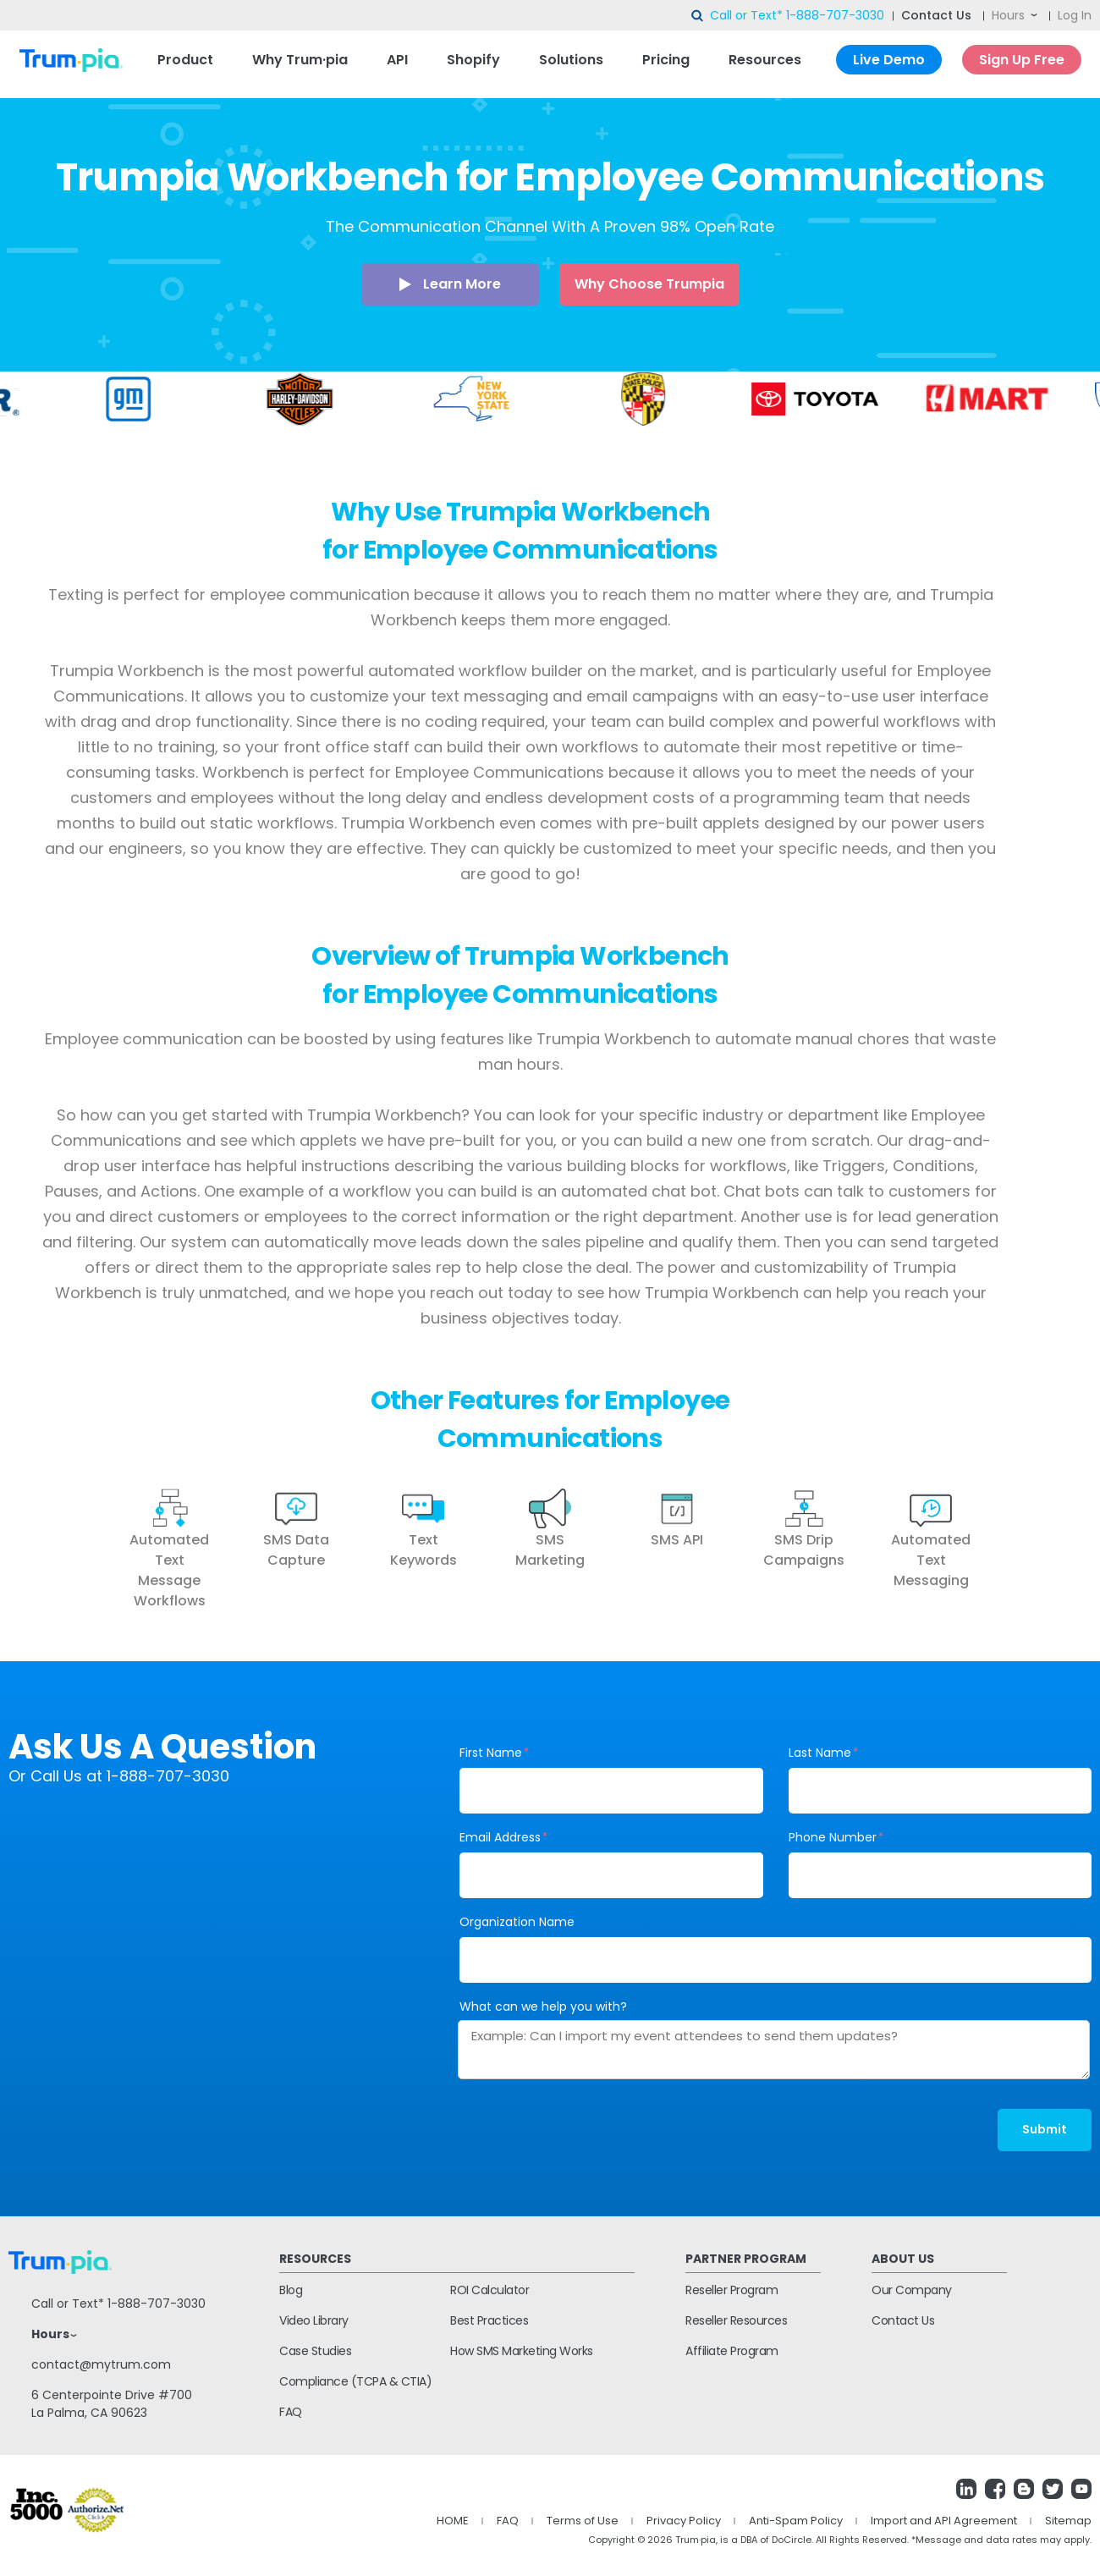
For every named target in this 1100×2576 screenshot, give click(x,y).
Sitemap (1068, 2521)
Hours (1008, 15)
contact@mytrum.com (101, 2364)
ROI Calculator (489, 2290)
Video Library (314, 2320)
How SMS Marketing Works (521, 2350)
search (698, 16)
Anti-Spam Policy (796, 2521)
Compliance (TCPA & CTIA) (355, 2381)
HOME (453, 2521)
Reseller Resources (736, 2320)
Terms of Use (583, 2521)
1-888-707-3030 (835, 15)
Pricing (666, 59)
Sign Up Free (1021, 59)
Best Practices (489, 2320)
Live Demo (889, 59)
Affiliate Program (731, 2350)
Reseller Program (731, 2290)
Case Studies (315, 2350)
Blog (290, 2290)
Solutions (571, 59)
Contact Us (936, 15)
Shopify (473, 59)
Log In (1075, 15)
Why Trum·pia (300, 59)
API (397, 59)
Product (185, 59)
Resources (765, 59)
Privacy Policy (683, 2521)
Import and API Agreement (944, 2521)
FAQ (290, 2411)
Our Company (912, 2290)
